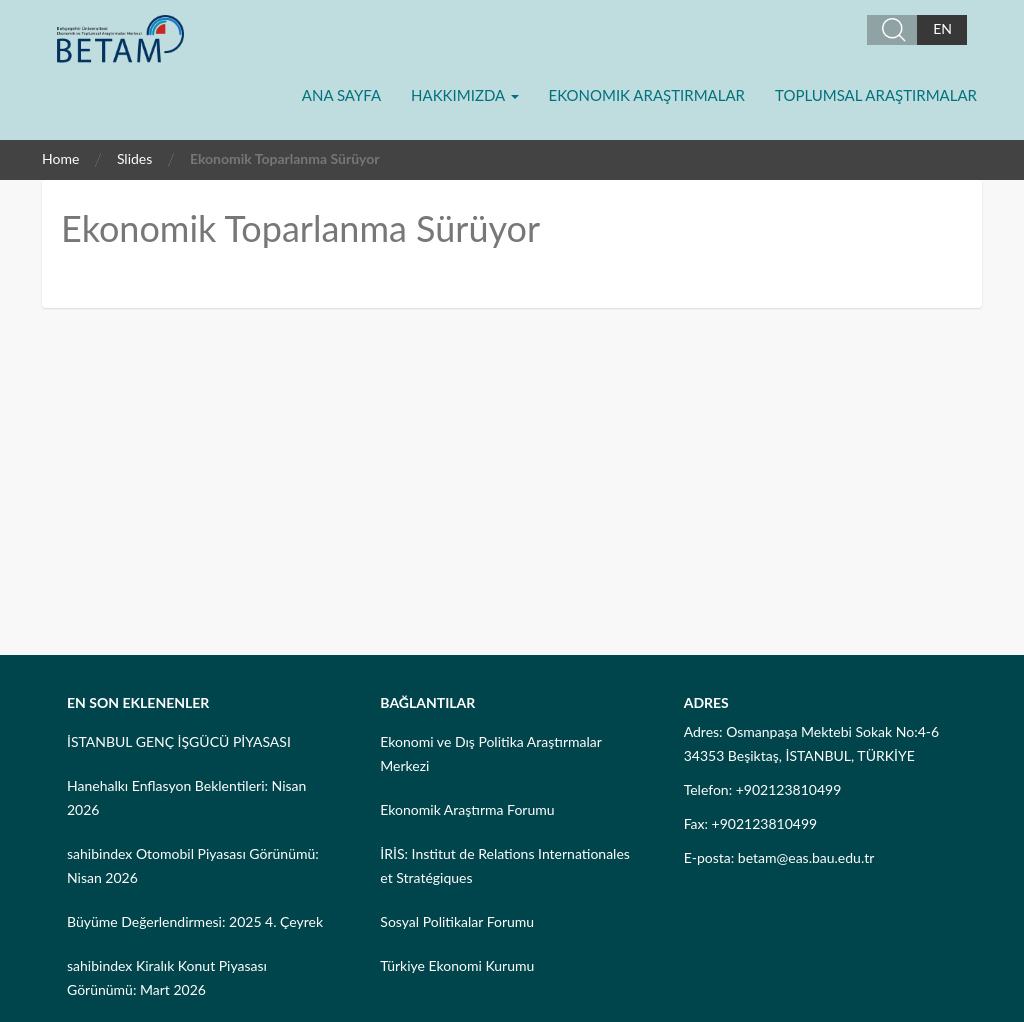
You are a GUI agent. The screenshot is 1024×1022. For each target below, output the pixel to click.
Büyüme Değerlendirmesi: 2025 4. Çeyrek (195, 921)
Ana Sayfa (341, 95)
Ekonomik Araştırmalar (647, 95)
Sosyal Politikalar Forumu (457, 921)
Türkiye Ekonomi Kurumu (457, 965)
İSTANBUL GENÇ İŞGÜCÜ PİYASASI (179, 741)
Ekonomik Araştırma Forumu (467, 809)
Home (60, 158)
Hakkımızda (464, 95)
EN (942, 28)
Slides (134, 158)
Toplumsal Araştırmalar (876, 95)
